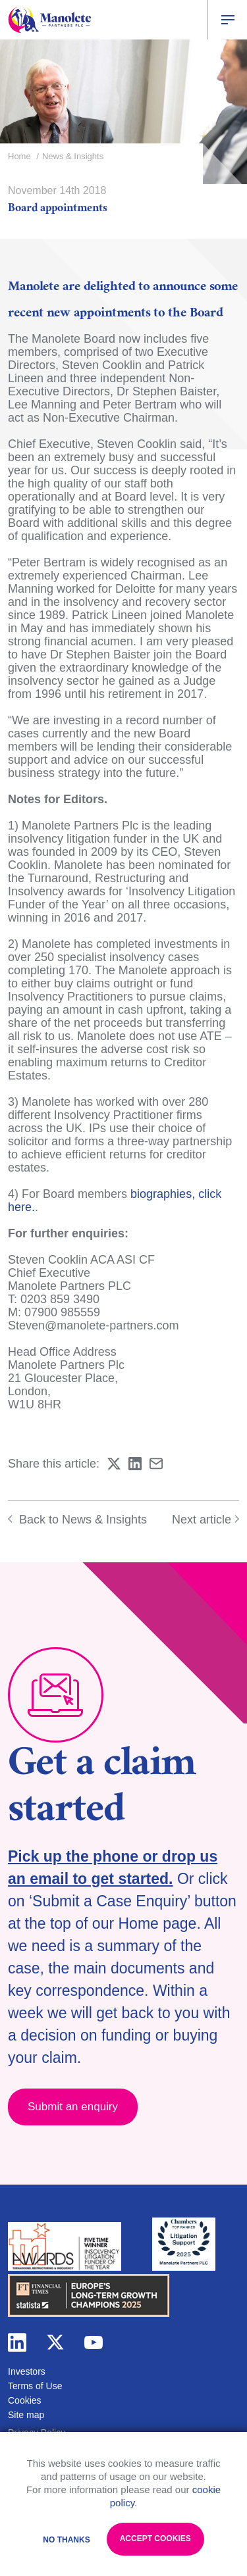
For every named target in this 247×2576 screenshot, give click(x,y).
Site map (26, 2415)
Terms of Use (35, 2386)
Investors (26, 2371)
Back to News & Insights (77, 1519)
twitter (55, 2342)
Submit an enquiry (73, 2106)
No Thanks (66, 2539)
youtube (93, 2342)
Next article (205, 1519)
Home (19, 156)
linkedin (17, 2342)
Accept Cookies (155, 2538)
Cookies (24, 2400)
